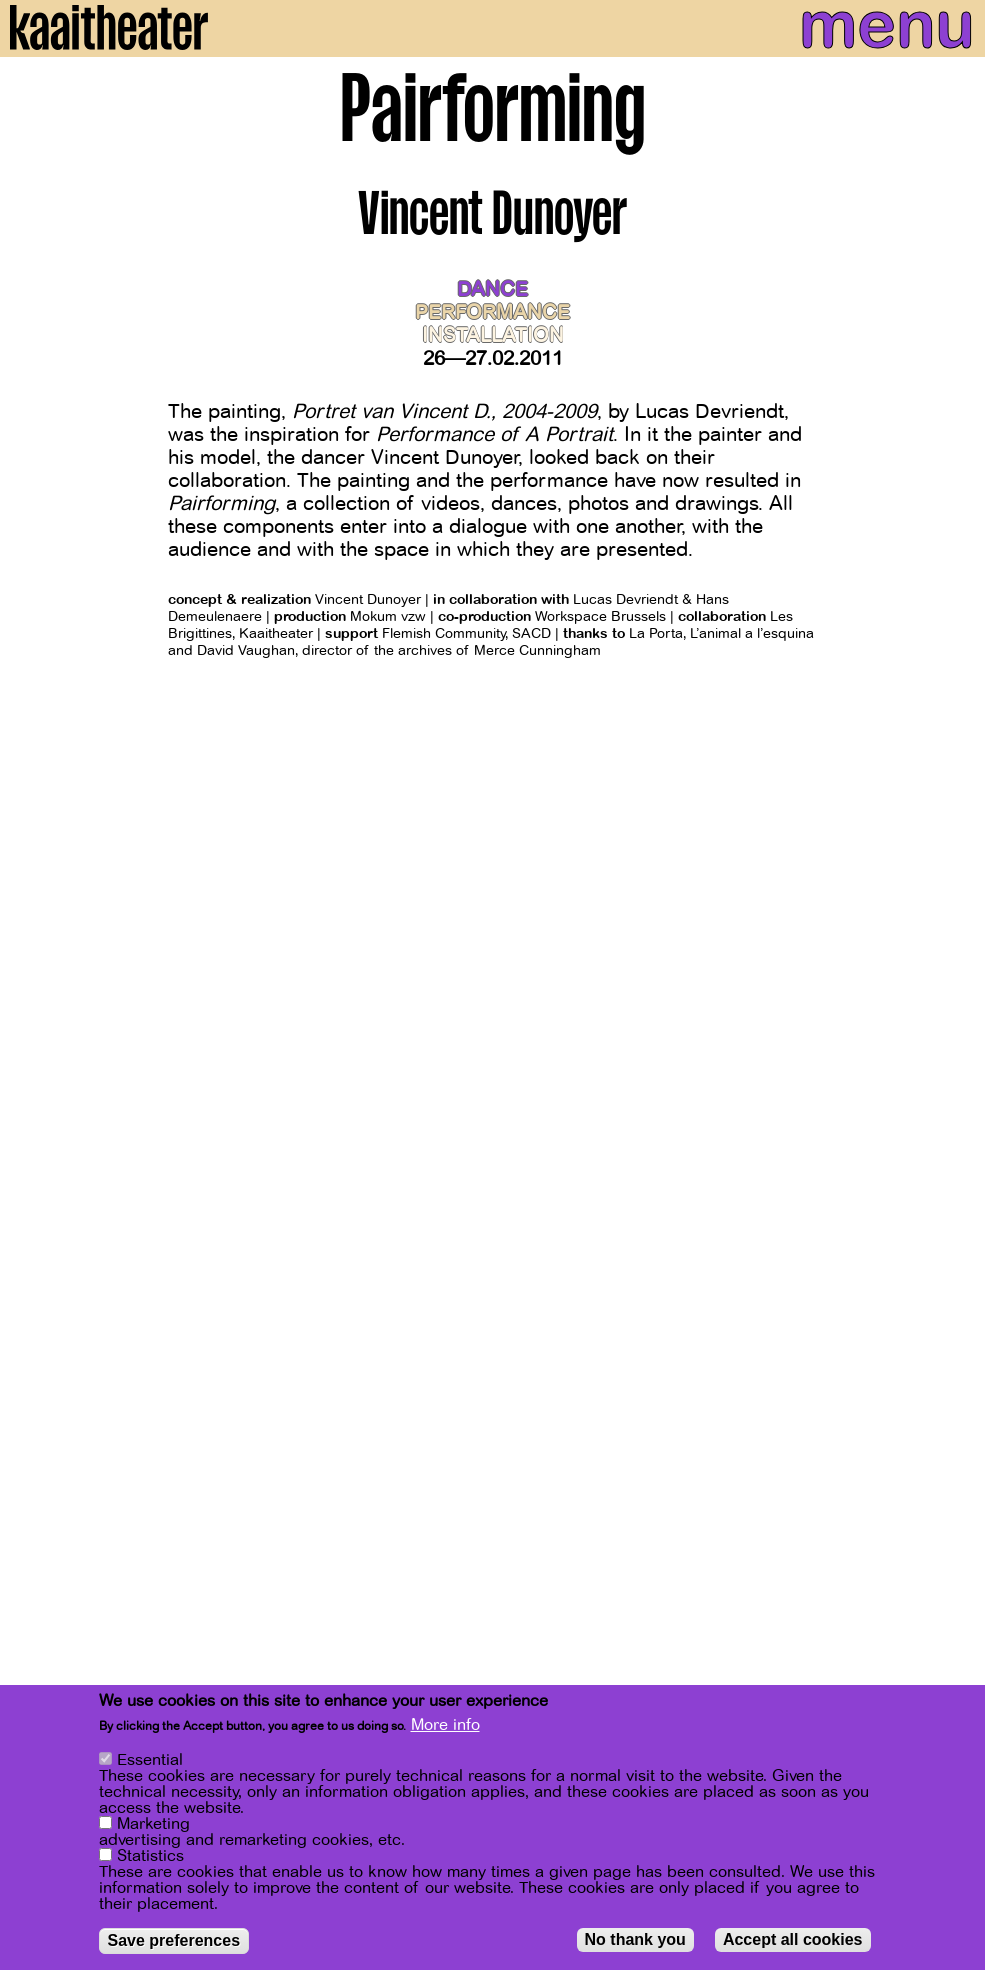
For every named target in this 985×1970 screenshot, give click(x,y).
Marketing (153, 1827)
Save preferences (174, 1943)
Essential (150, 1763)
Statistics (150, 1859)
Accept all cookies (793, 1942)
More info (445, 1728)
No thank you (635, 1942)
